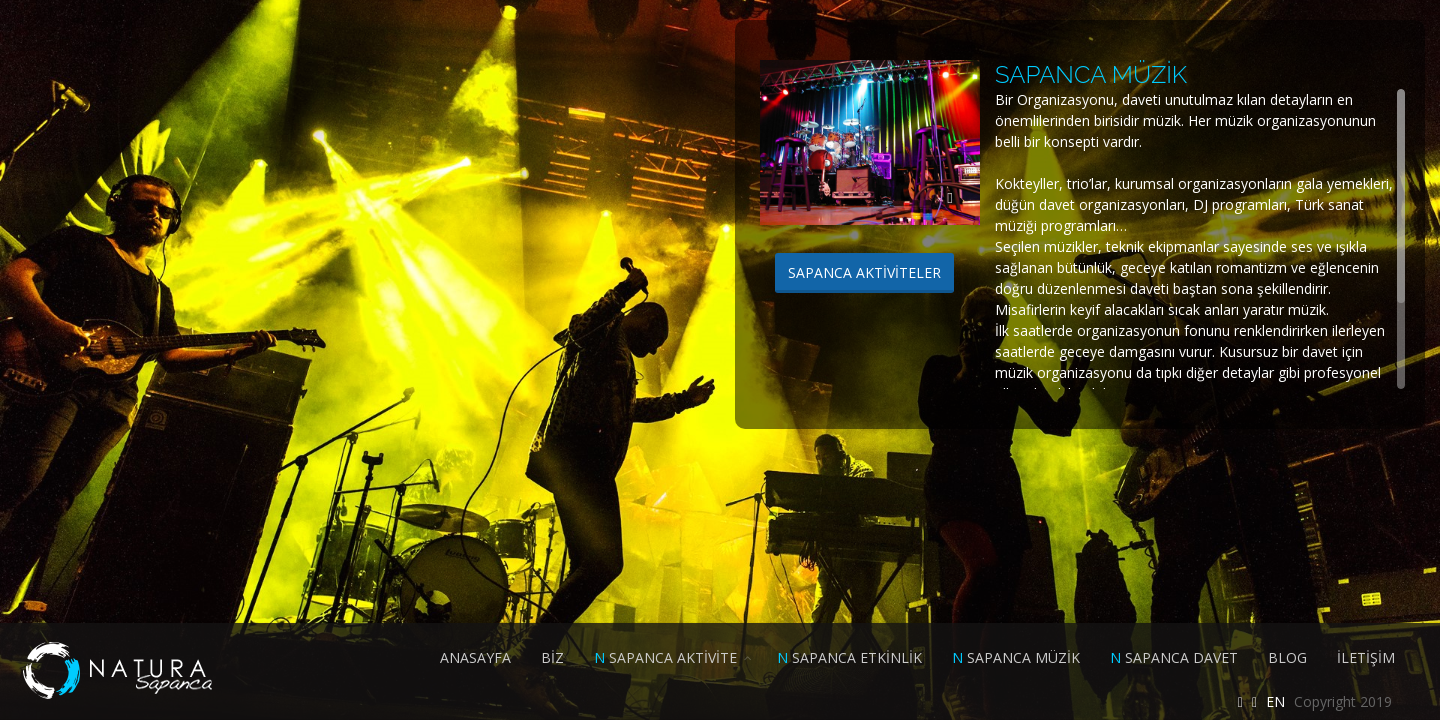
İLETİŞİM (1366, 657)
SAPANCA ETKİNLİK (849, 657)
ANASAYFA (475, 657)
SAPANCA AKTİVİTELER (864, 272)
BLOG (1287, 657)
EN (1275, 701)
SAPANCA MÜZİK (1016, 657)
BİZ (552, 657)
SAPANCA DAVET (1174, 657)
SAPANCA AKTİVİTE (665, 657)
